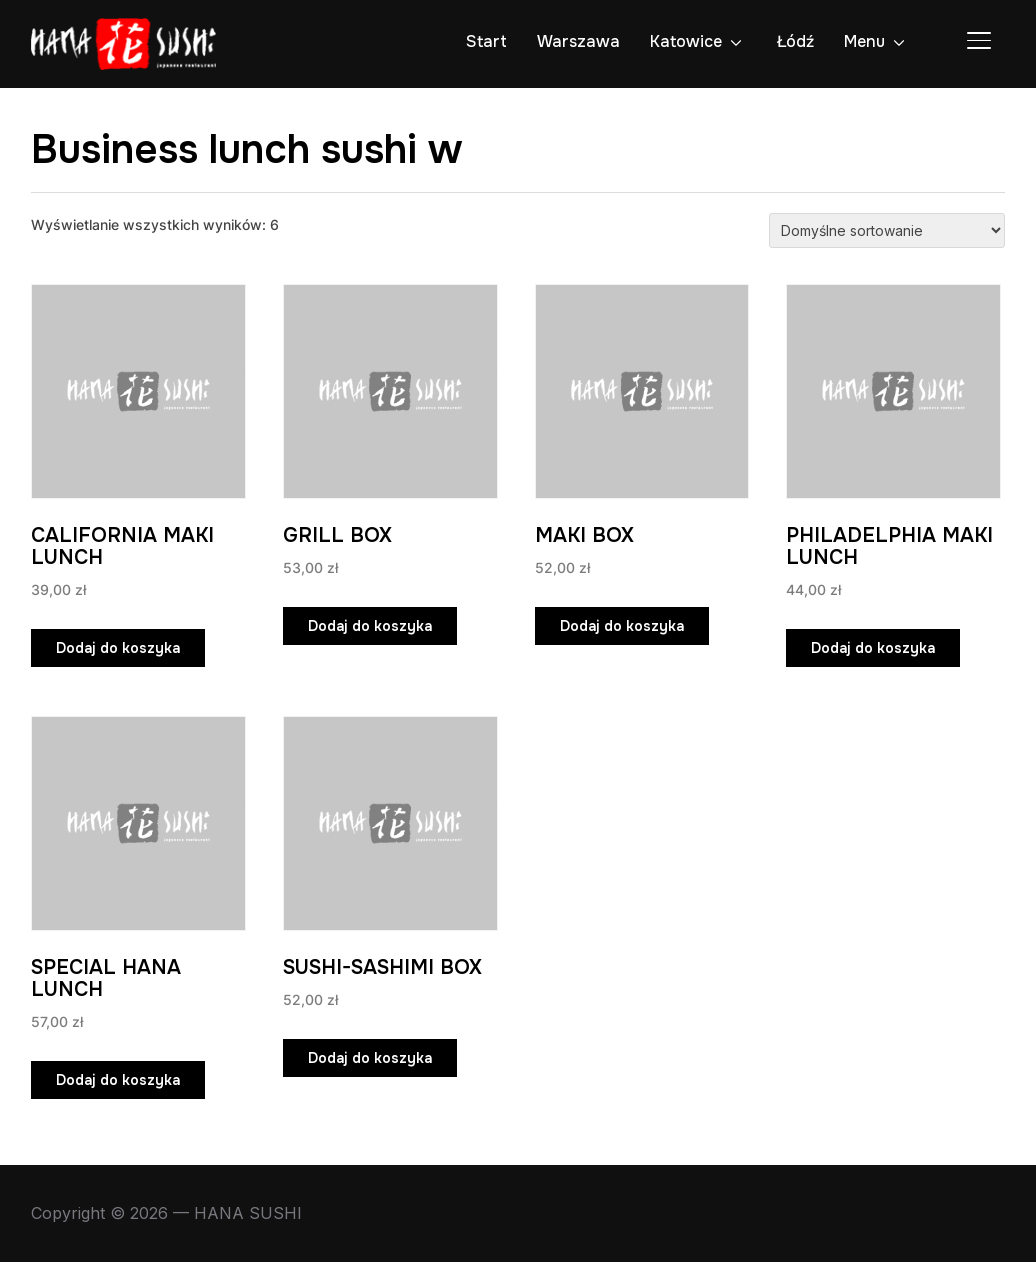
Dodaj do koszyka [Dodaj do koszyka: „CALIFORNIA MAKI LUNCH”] (118, 648)
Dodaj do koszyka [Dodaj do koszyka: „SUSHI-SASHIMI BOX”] (370, 1059)
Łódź (795, 41)
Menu (864, 41)
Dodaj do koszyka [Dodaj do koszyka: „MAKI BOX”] (622, 626)
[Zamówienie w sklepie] (887, 230)
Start (486, 41)
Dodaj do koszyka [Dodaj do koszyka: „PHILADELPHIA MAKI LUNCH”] (873, 648)
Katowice (686, 41)
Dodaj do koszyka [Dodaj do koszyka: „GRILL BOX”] (370, 626)
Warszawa (578, 41)
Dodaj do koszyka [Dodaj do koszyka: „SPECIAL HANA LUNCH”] (118, 1081)
